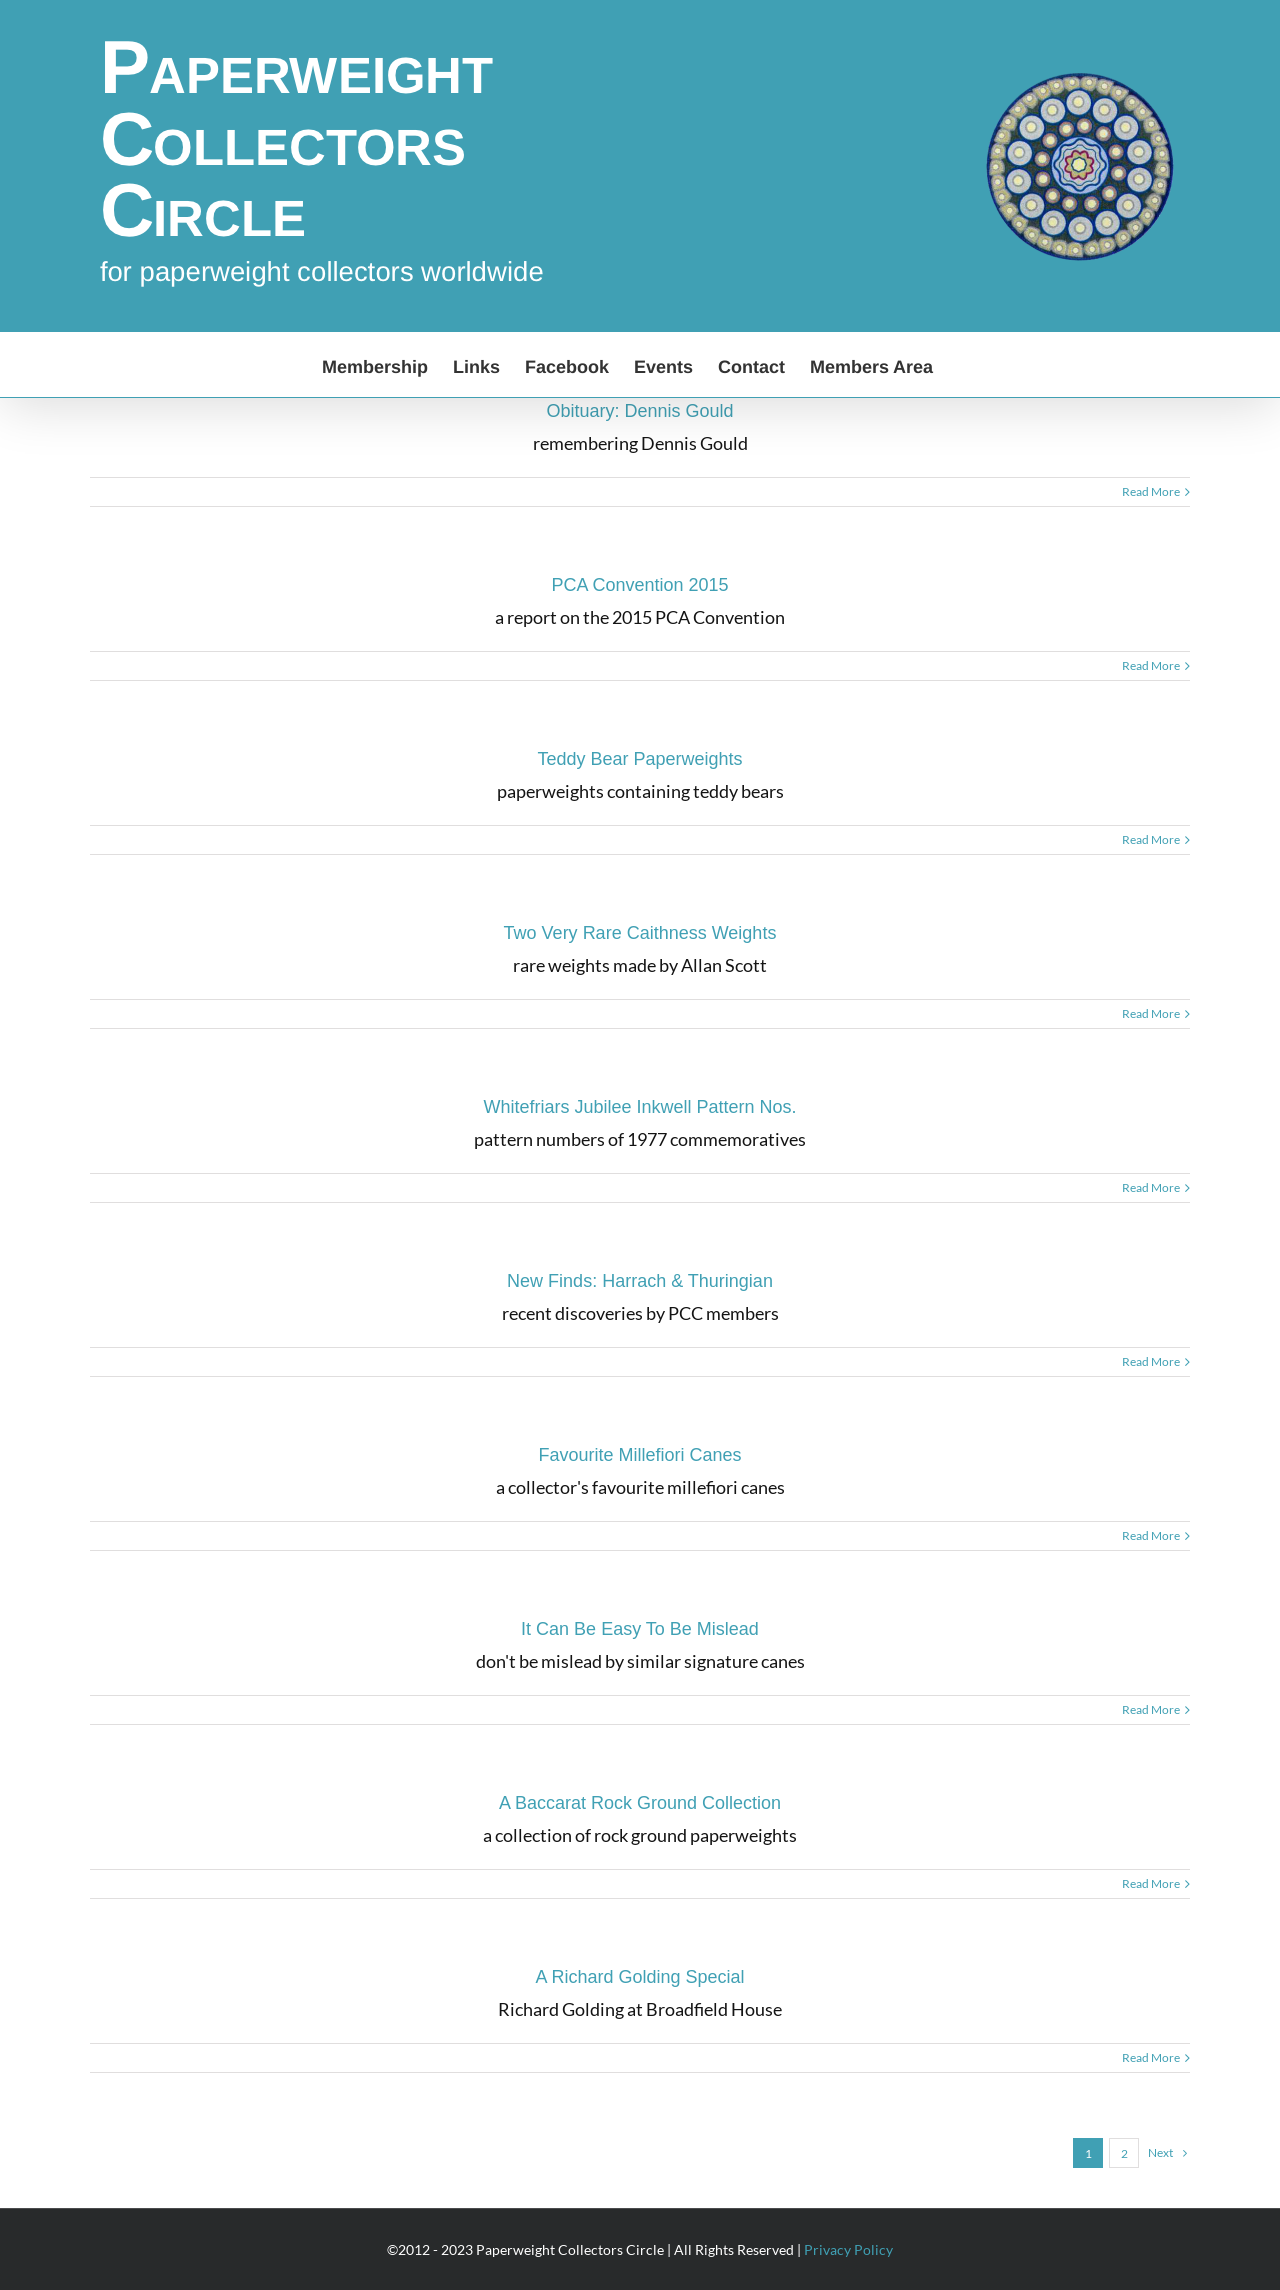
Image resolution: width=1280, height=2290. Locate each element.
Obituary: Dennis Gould (639, 411)
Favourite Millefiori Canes (639, 1455)
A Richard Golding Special (639, 1977)
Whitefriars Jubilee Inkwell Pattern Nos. (639, 1107)
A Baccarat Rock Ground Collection (640, 1803)
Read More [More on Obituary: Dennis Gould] (1151, 491)
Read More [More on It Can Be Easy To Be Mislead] (1151, 1709)
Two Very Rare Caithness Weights (640, 933)
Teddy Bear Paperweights (639, 759)
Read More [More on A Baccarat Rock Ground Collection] (1151, 1883)
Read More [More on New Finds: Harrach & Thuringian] (1151, 1361)
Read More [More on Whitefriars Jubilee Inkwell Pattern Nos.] (1151, 1187)
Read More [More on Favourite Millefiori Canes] (1151, 1535)
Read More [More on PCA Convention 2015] (1151, 665)
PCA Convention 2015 (639, 585)
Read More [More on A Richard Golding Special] (1151, 2057)
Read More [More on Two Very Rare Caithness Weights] (1151, 1013)
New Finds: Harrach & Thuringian (640, 1281)
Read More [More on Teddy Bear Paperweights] (1151, 839)
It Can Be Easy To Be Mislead (640, 1629)
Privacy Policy (848, 2249)
